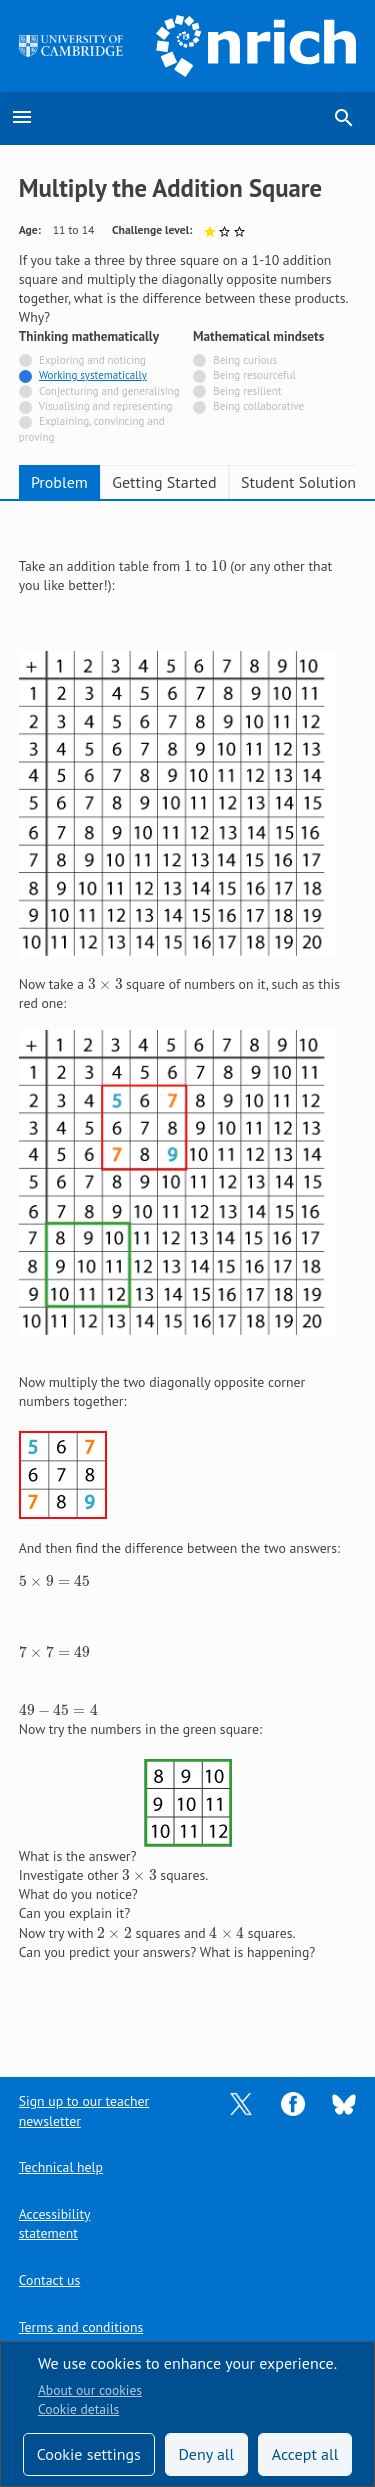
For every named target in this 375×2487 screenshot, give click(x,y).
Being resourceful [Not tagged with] (254, 375)
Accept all (305, 2454)
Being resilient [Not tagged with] (247, 391)
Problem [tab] (59, 482)
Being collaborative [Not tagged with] (258, 406)
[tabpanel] (188, 1275)
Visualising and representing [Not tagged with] (106, 406)
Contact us (49, 2280)
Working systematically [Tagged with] (93, 375)
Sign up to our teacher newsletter (84, 2110)
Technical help (61, 2167)
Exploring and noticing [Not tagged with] (92, 360)
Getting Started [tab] (164, 482)
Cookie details (78, 2409)
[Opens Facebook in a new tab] (293, 2103)
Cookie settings (89, 2454)
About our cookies (90, 2390)
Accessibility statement (55, 2223)
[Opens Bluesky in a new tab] (344, 2103)
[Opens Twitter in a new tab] (241, 2103)
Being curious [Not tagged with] (245, 360)
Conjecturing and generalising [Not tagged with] (109, 391)
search (344, 118)
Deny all (206, 2454)
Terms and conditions (81, 2327)
